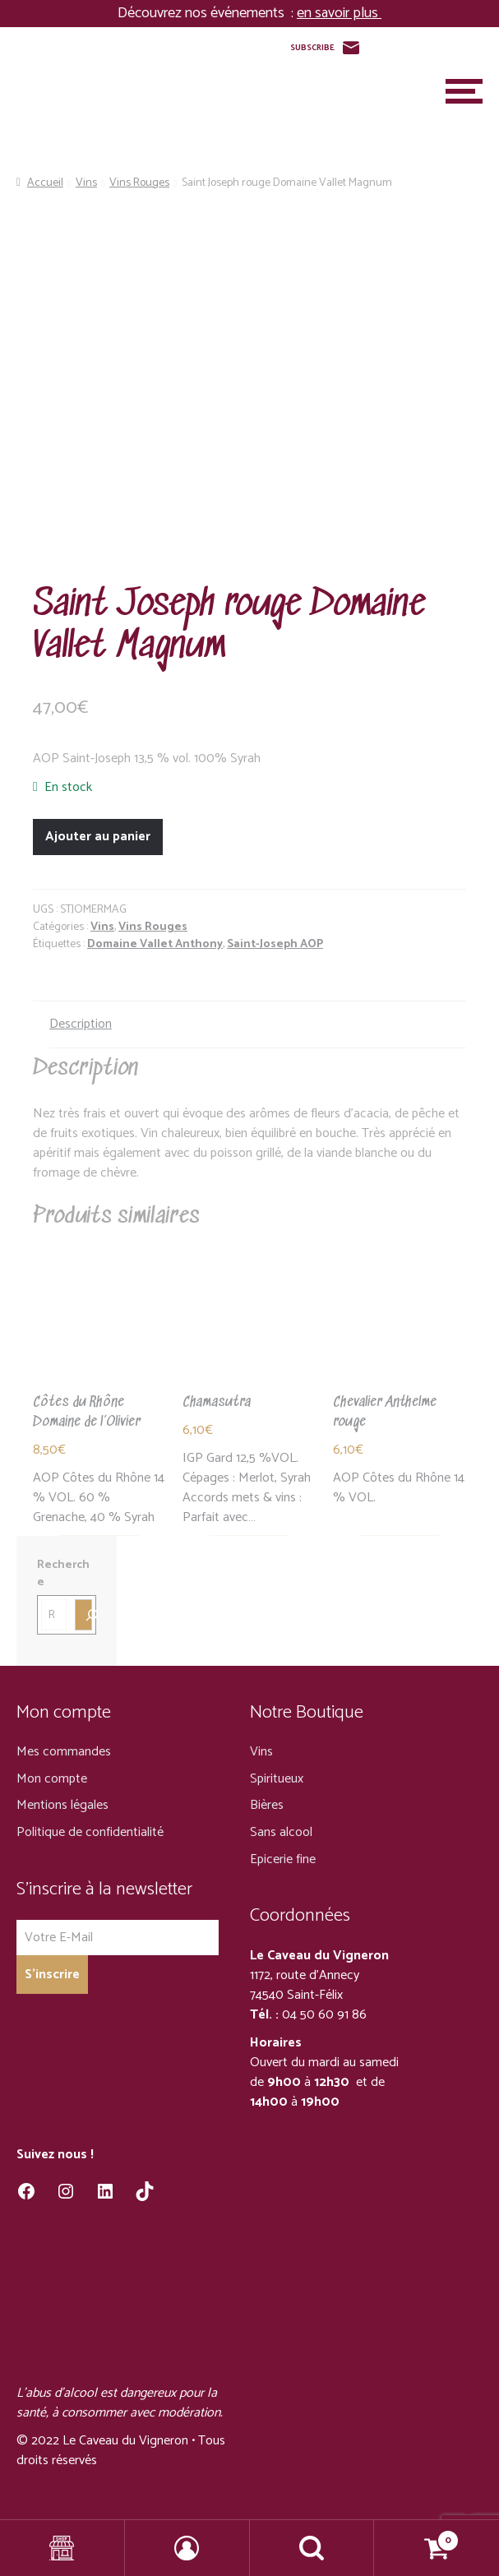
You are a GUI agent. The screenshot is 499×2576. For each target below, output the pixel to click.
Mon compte (51, 1779)
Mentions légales (62, 1805)
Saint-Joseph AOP (275, 944)
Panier (417, 2536)
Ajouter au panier (97, 837)
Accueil (45, 182)
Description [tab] (80, 1024)
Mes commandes (63, 1752)
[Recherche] (83, 1614)
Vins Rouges (139, 182)
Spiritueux (276, 1779)
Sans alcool (281, 1832)
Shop (62, 2548)
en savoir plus (339, 13)
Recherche (63, 1574)
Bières (267, 1805)
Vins (86, 182)
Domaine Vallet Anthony (155, 944)
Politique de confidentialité (90, 1832)
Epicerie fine (283, 1859)
